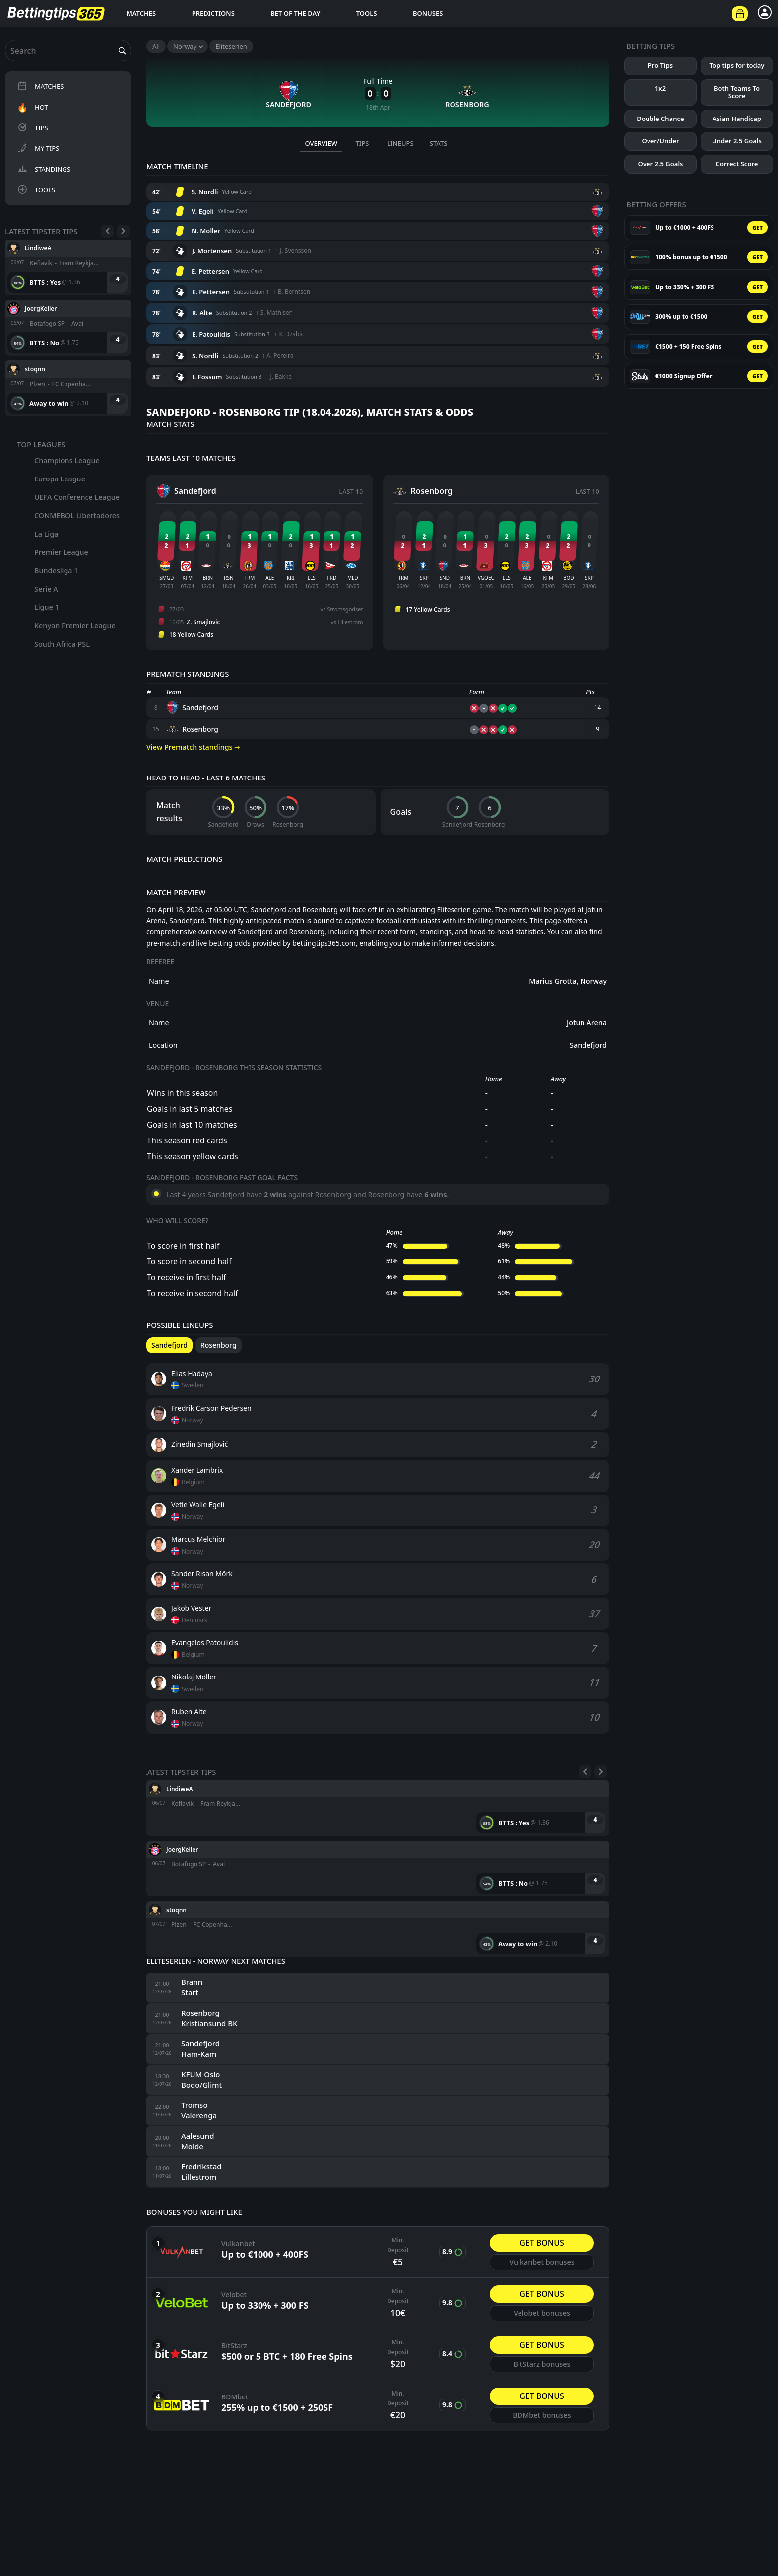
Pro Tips (660, 65)
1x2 (660, 88)
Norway (184, 46)
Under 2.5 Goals (737, 140)
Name (159, 981)
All (156, 46)
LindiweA (38, 247)
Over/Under (660, 140)
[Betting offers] (740, 13)
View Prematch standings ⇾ (193, 747)
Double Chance (660, 118)
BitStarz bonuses (541, 2364)
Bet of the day (295, 13)
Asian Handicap (737, 118)
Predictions (213, 13)
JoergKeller (41, 308)
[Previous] (107, 231)
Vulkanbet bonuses (541, 2262)
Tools (366, 13)
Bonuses (428, 13)
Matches (141, 13)
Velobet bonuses (542, 2313)
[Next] (123, 231)
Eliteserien (231, 46)
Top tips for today (737, 65)
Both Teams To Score (737, 92)
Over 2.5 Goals (660, 163)
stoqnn (35, 368)
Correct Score (737, 163)
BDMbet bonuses (542, 2415)
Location (163, 1045)
